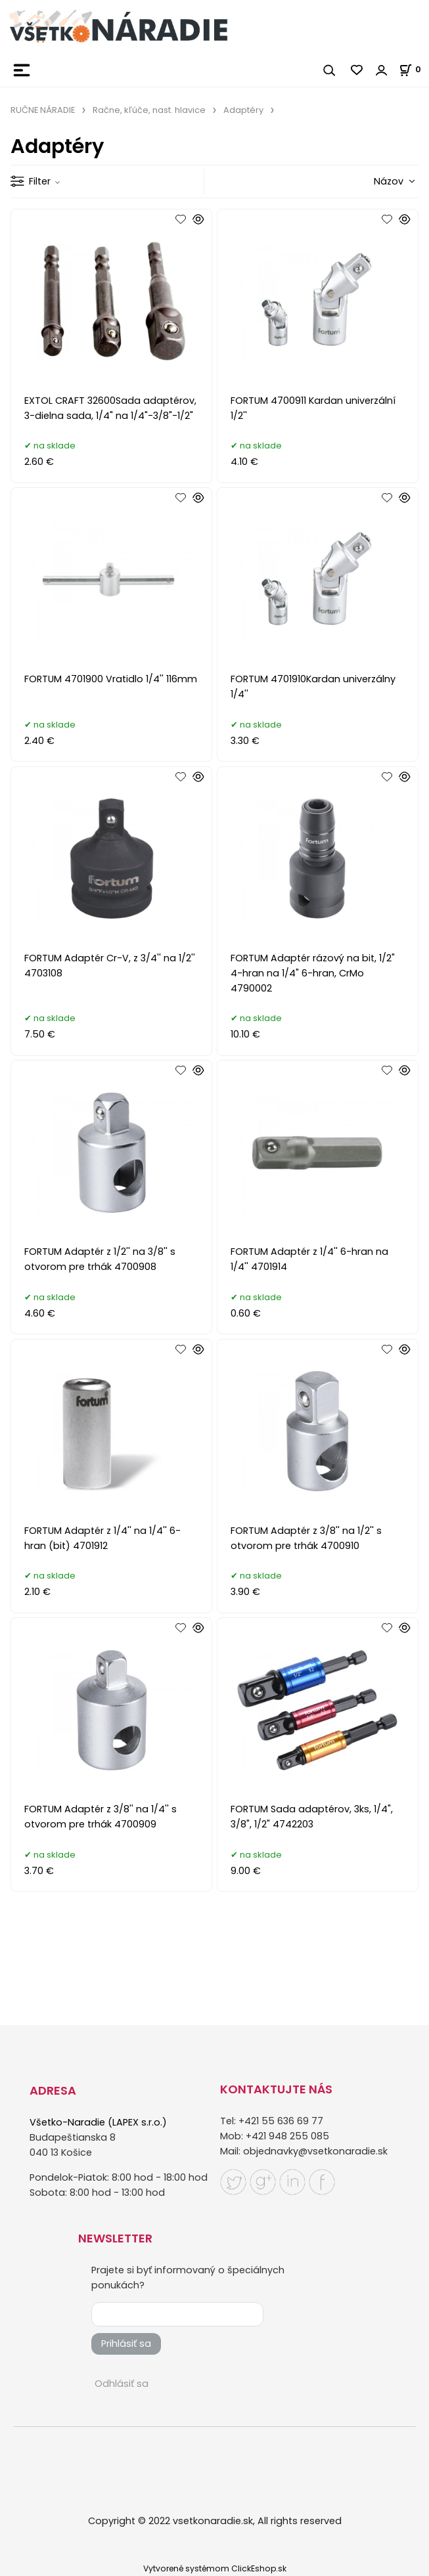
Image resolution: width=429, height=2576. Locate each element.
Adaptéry (243, 110)
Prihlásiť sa (126, 2343)
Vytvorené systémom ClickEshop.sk (214, 2568)
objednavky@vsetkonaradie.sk (315, 2151)
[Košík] (414, 69)
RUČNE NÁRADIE (43, 110)
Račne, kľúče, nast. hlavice (149, 110)
